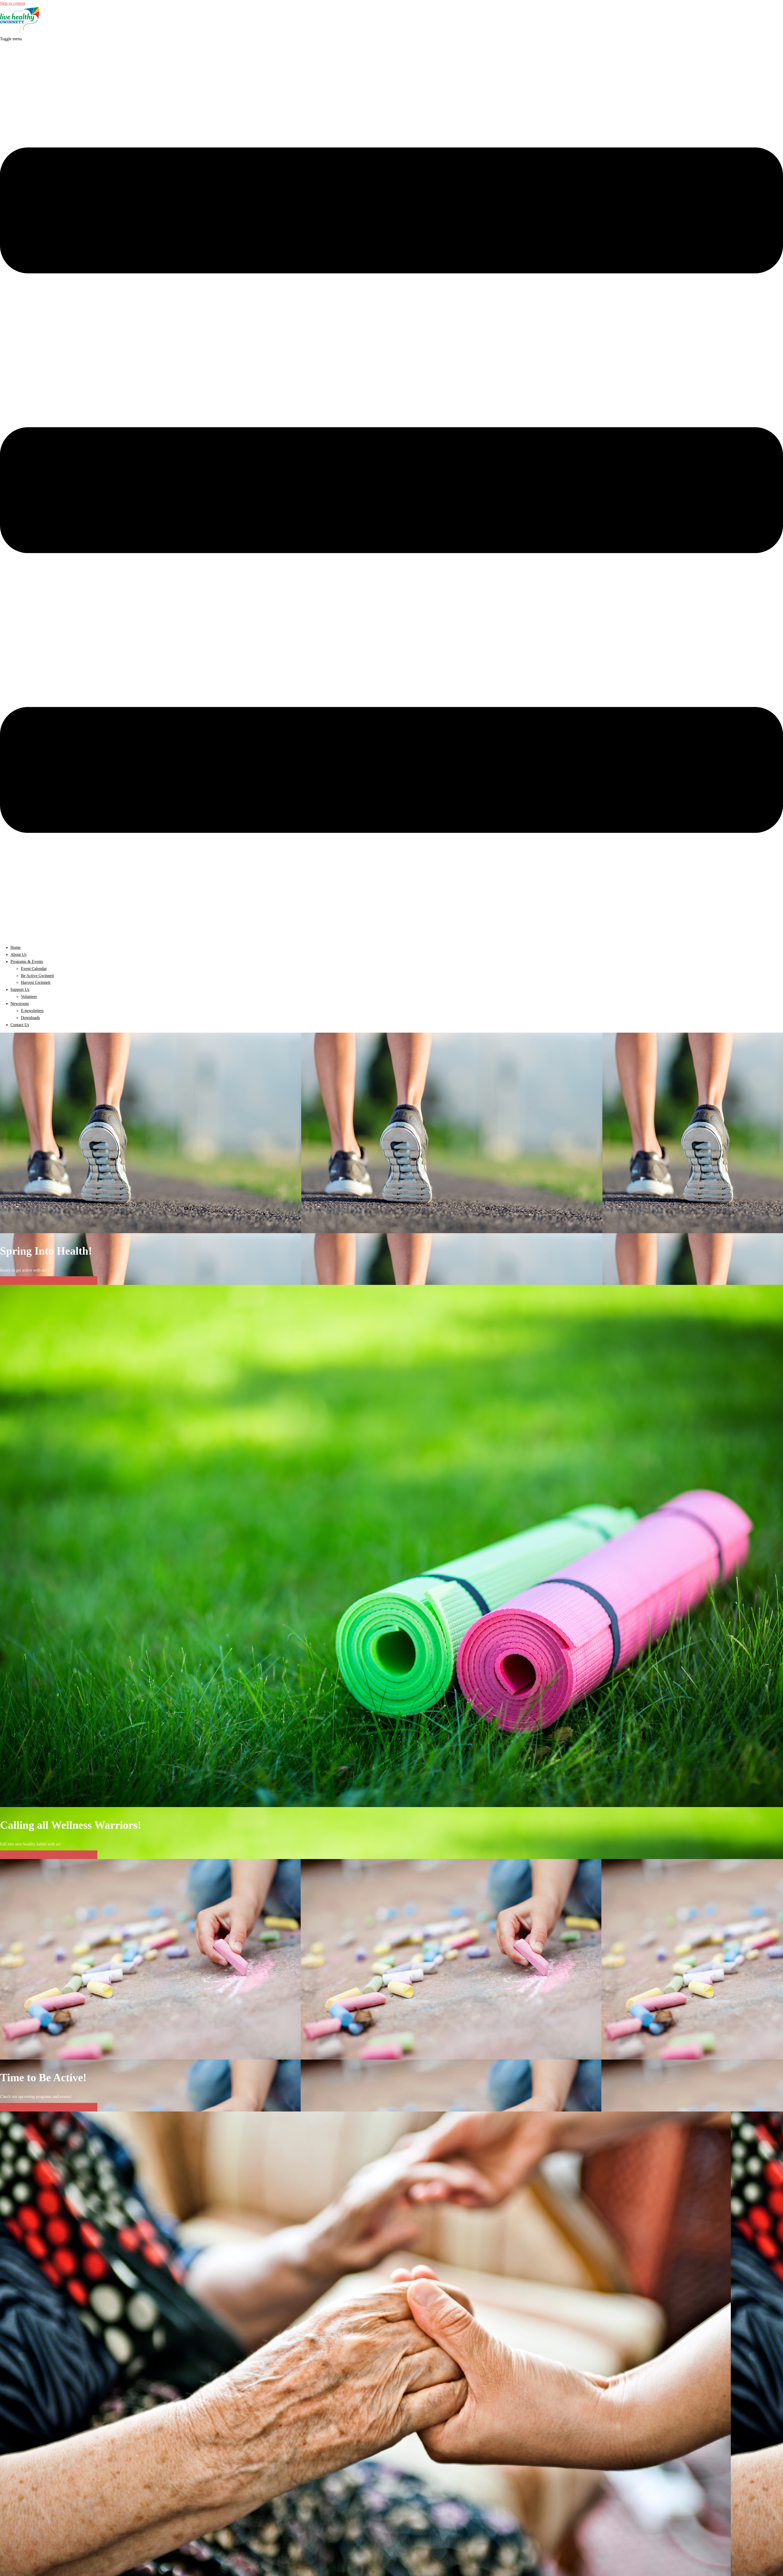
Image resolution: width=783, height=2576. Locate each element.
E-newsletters (32, 1010)
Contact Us (19, 1024)
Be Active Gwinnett (37, 975)
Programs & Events (26, 961)
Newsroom (19, 1003)
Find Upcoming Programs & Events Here (48, 1281)
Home (15, 947)
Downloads (30, 1017)
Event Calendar (34, 968)
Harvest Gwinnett (35, 982)
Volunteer (29, 996)
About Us (18, 954)
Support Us (19, 989)
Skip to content (12, 3)
